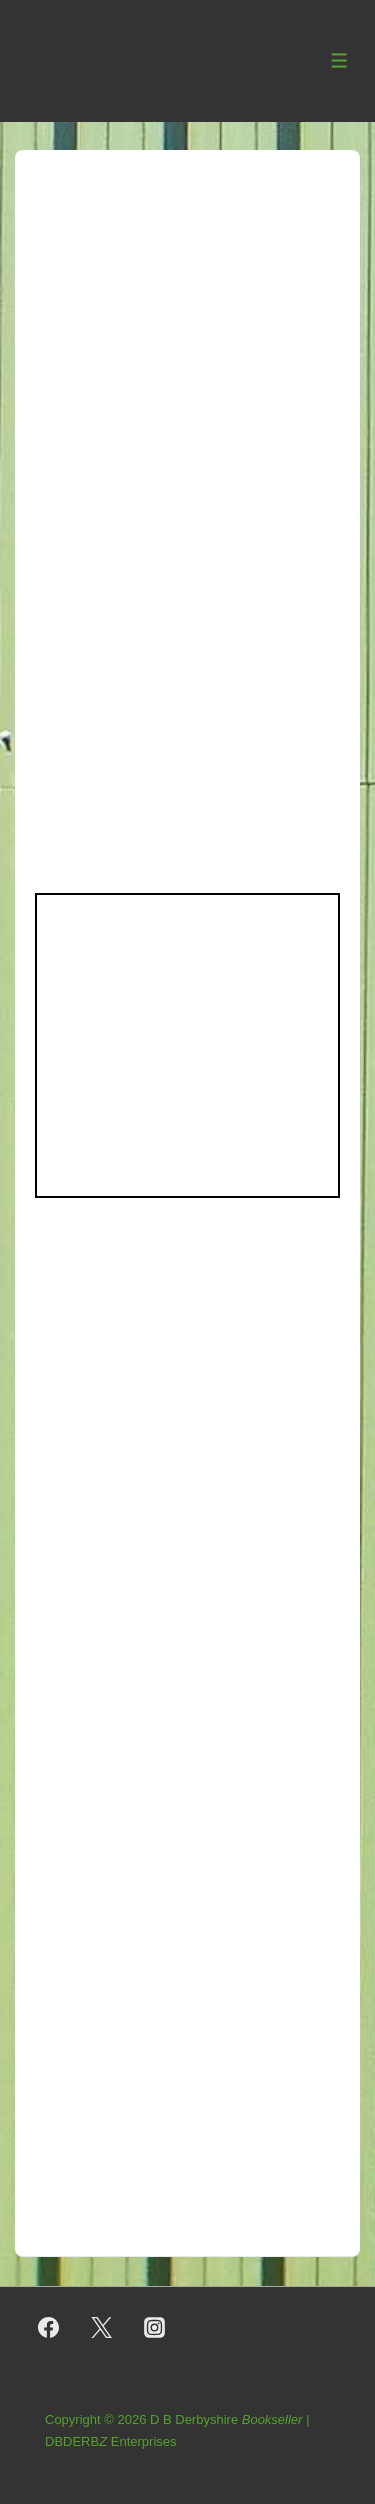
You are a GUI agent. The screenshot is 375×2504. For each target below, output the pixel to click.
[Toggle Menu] (339, 60)
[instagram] (155, 2328)
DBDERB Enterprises (111, 2441)
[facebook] (49, 2328)
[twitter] (102, 2328)
